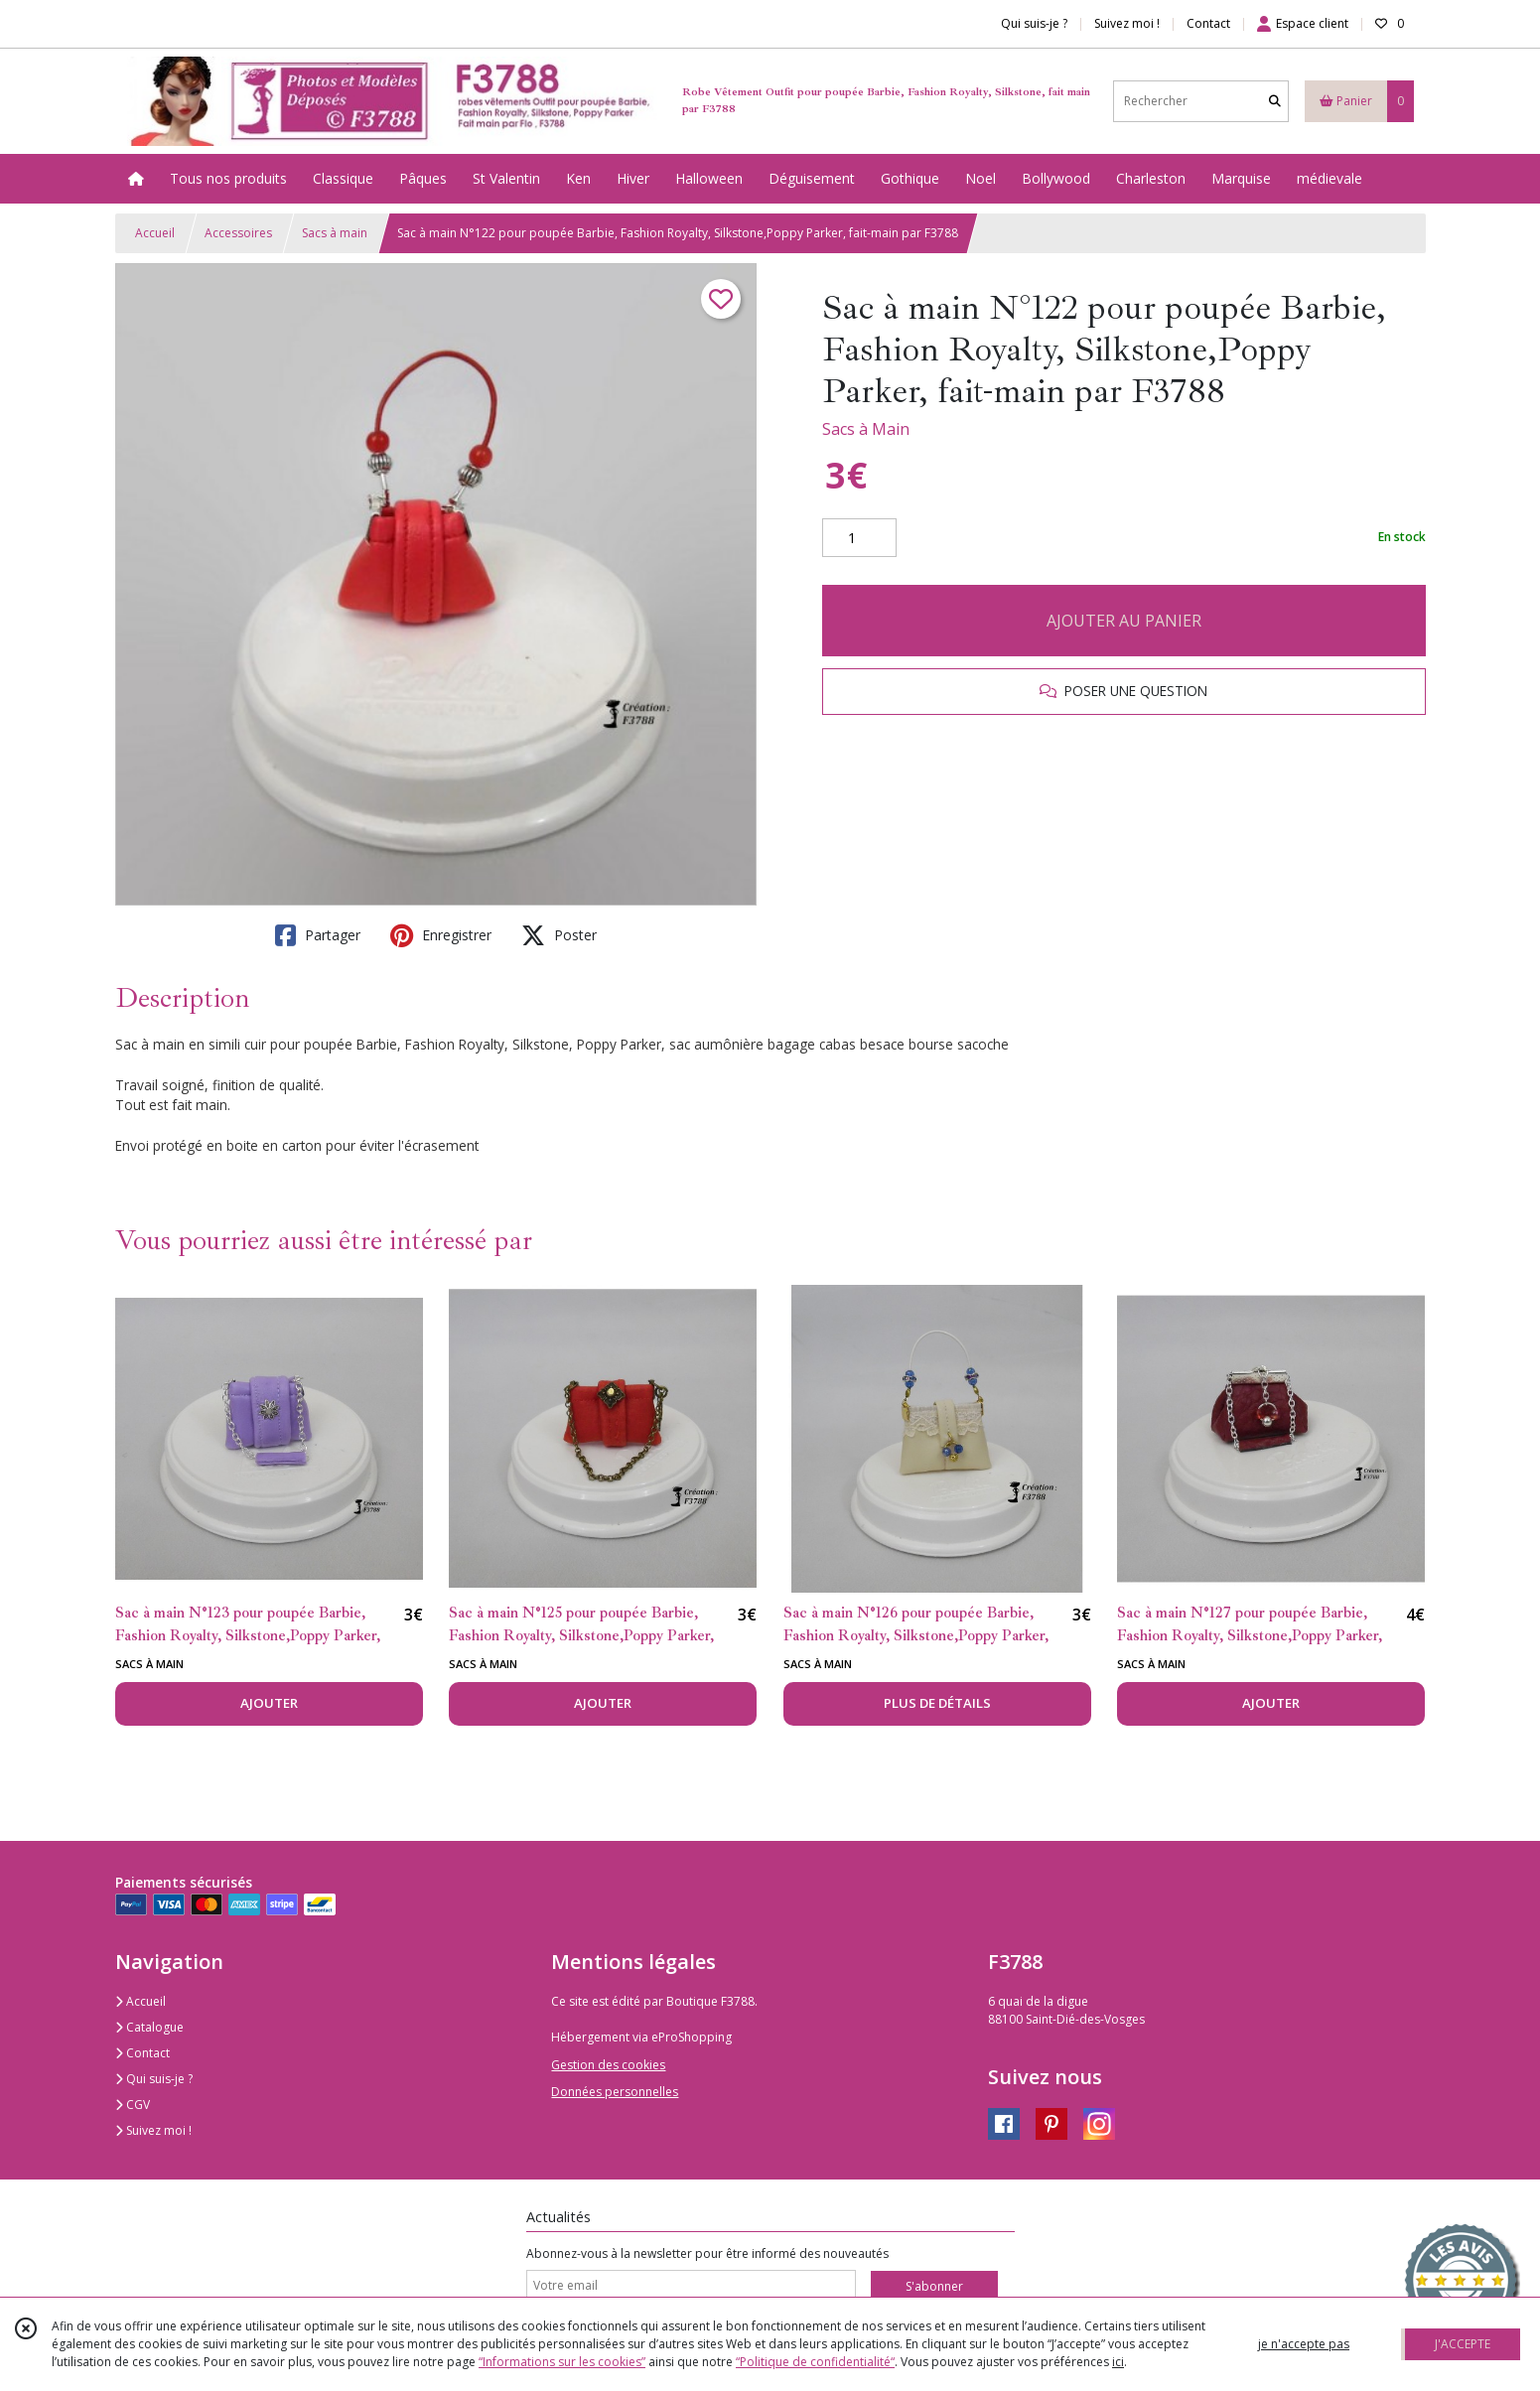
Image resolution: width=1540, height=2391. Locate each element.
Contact (1208, 23)
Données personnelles (614, 2091)
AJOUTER (269, 1703)
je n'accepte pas (1303, 2343)
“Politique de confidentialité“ (815, 2361)
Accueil (155, 232)
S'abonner (934, 2286)
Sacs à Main (866, 429)
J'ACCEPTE (1462, 2343)
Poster (559, 935)
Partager (317, 935)
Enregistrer (440, 935)
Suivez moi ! (153, 2130)
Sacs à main (334, 232)
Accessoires (238, 232)
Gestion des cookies (608, 2064)
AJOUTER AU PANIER (1124, 621)
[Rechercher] (1275, 100)
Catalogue (149, 2027)
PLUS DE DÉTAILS (937, 1703)
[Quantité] (859, 538)
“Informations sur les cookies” (562, 2361)
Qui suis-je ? (154, 2078)
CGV (132, 2104)
